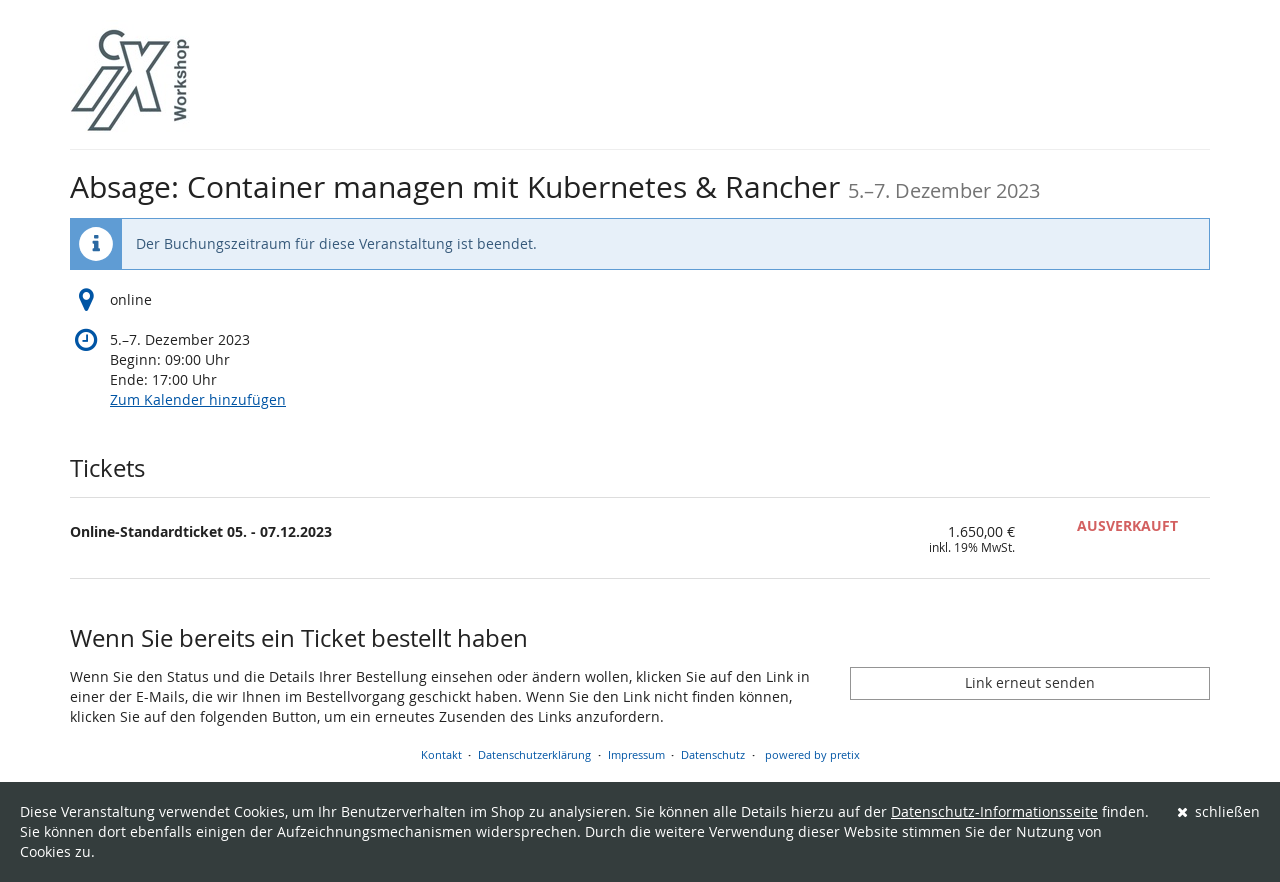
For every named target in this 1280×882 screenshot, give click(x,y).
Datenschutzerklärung (534, 754)
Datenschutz (713, 754)
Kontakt (441, 754)
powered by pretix (812, 754)
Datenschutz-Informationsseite (994, 811)
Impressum (636, 754)
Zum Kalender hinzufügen (198, 399)
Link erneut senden (1030, 682)
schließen (1219, 811)
